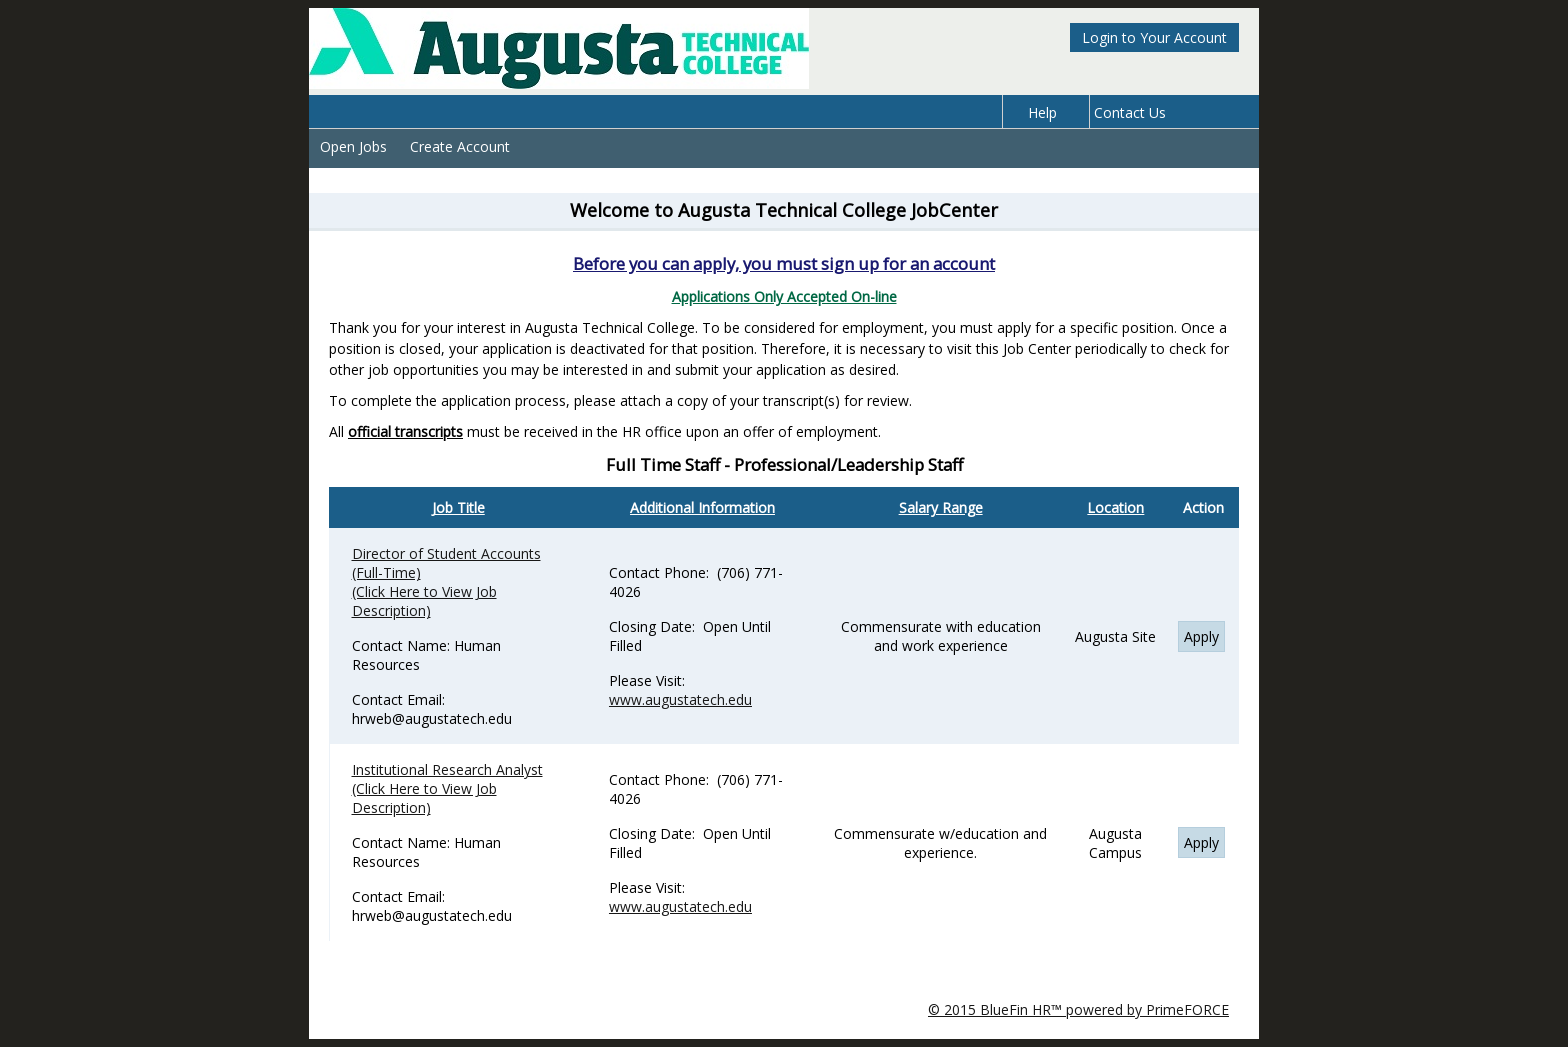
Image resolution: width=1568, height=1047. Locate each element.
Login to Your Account (1154, 37)
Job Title (458, 507)
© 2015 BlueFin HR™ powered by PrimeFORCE (1078, 1009)
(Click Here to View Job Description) (424, 601)
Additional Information (702, 507)
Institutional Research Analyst (447, 769)
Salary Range (941, 507)
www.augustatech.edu (680, 699)
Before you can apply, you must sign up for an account (784, 263)
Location (1115, 507)
